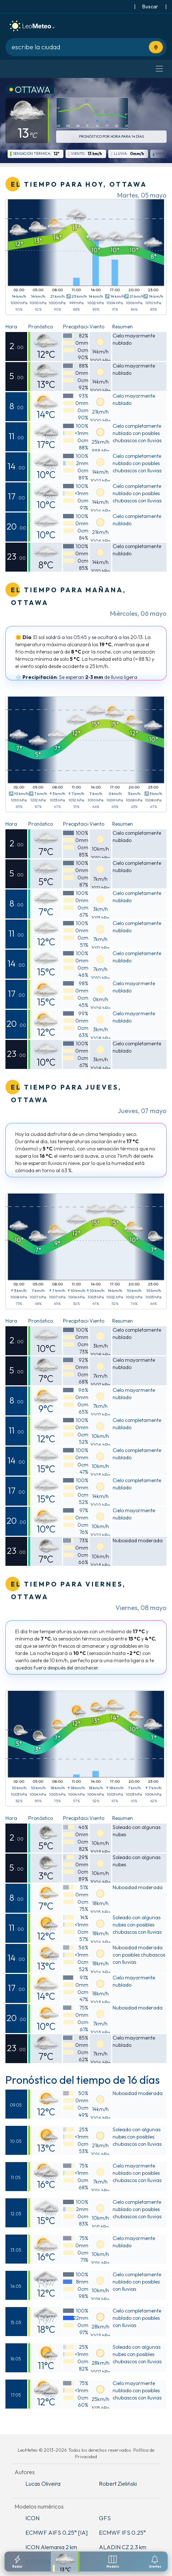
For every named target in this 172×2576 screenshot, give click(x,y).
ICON (32, 2518)
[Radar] (17, 2561)
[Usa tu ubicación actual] (156, 47)
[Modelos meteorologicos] (113, 2561)
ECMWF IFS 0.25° (122, 2532)
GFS (105, 2518)
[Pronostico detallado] (65, 2561)
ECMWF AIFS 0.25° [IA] (56, 2532)
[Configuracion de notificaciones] (155, 2561)
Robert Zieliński (118, 2483)
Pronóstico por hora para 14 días (111, 136)
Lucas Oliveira (42, 2483)
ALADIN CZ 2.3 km (122, 2547)
